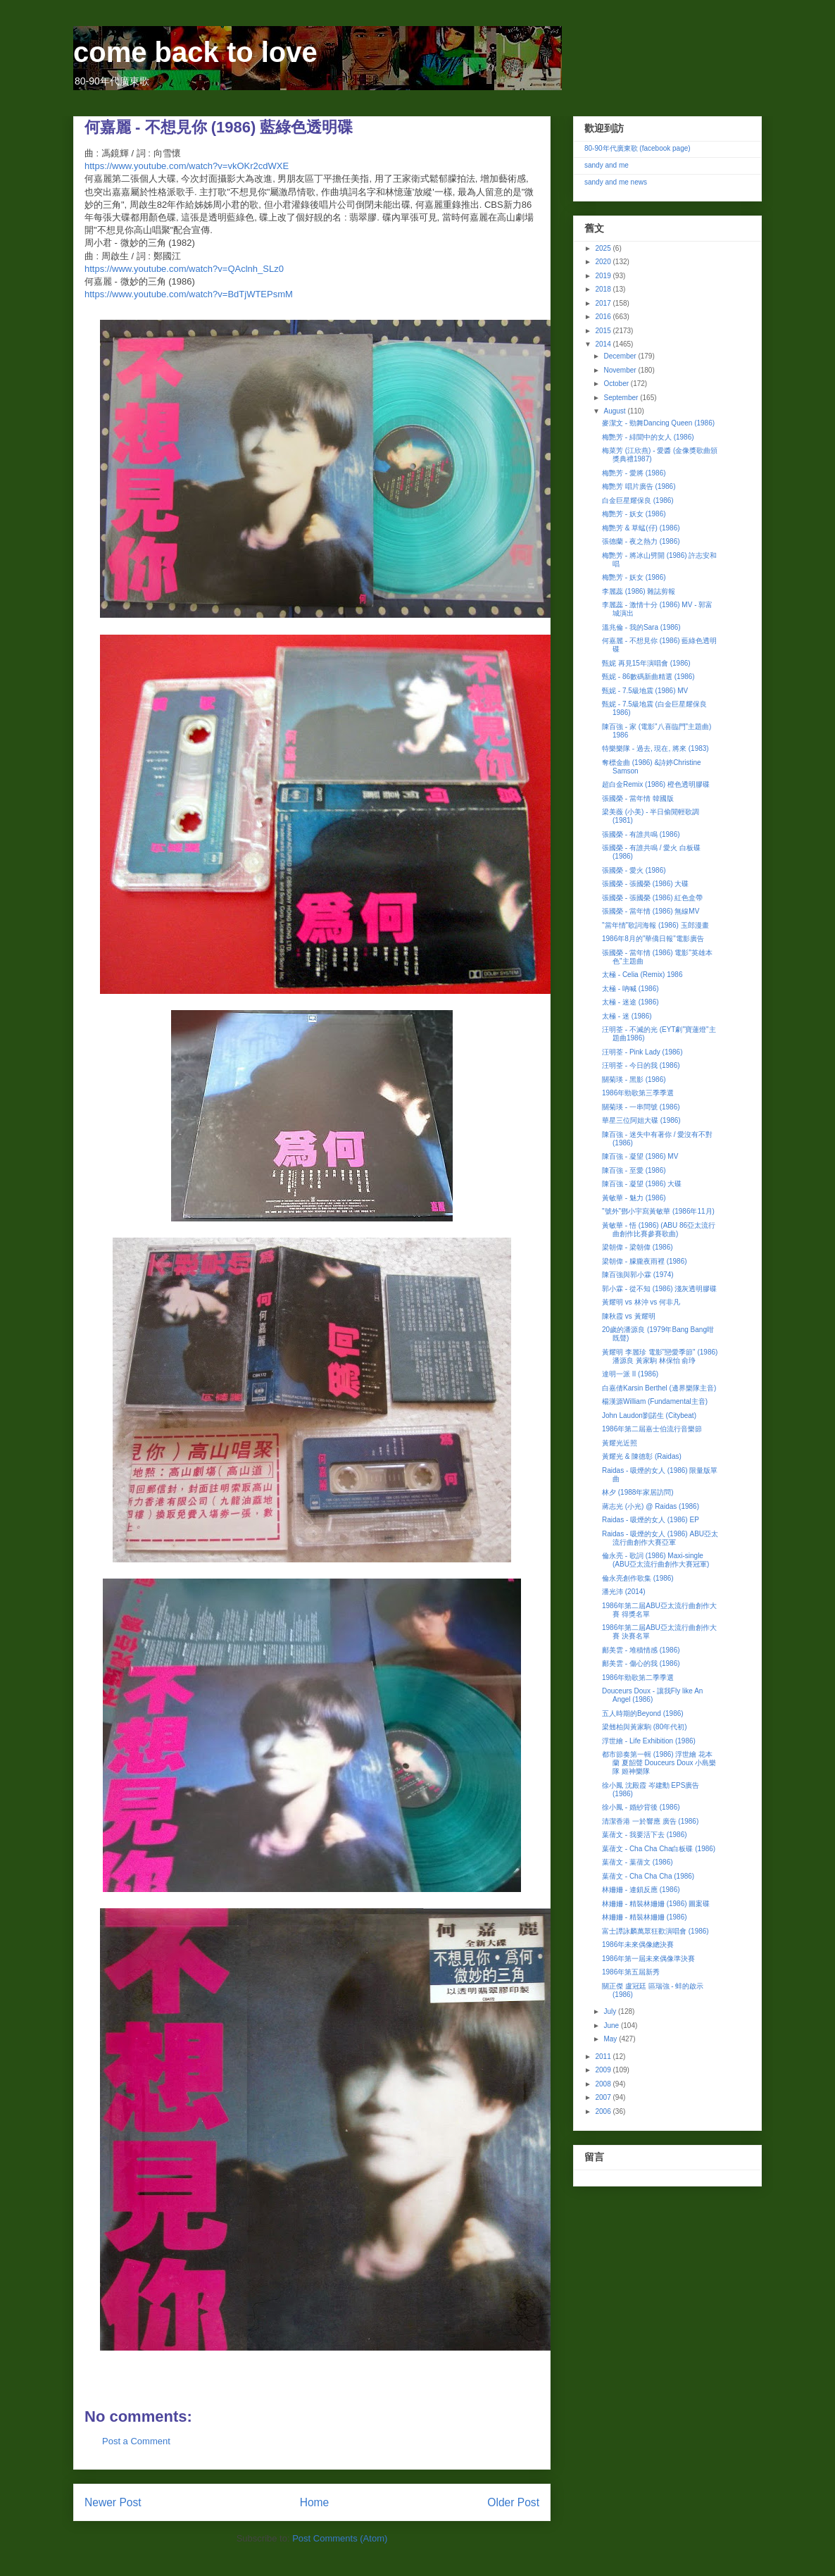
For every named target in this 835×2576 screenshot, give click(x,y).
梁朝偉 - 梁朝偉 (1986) (637, 1247)
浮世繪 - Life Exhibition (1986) (649, 1741)
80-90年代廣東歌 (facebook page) (637, 148)
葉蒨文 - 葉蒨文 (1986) (637, 1862)
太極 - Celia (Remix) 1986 (642, 974)
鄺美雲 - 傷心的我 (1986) (641, 1663)
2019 (604, 276)
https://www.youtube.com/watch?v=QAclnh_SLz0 (184, 268)
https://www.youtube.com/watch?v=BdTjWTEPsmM (188, 294)
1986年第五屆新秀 (631, 1972)
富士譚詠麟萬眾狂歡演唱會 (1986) (655, 1931)
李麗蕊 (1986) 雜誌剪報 (638, 591)
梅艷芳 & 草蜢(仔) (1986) (641, 528)
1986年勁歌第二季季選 (638, 1677)
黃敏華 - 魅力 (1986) (634, 1198)
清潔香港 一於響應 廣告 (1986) (650, 1821)
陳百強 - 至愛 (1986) (634, 1170)
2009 (604, 2070)
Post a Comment (136, 2441)
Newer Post (113, 2502)
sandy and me (606, 165)
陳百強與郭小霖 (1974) (638, 1274)
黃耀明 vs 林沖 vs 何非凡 (641, 1302)
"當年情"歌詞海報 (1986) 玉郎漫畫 (655, 925)
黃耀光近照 (619, 1443)
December (620, 356)
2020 (604, 262)
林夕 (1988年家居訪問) (638, 1492)
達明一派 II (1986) (630, 1374)
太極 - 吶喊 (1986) (630, 989)
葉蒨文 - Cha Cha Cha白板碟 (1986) (658, 1849)
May (611, 2039)
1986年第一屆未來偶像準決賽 (648, 1958)
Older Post (513, 2502)
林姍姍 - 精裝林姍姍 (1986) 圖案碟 (656, 1904)
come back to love (195, 52)
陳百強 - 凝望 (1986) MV (640, 1156)
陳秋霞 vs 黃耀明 (628, 1316)
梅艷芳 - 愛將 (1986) (634, 473)
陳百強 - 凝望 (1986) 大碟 (642, 1184)
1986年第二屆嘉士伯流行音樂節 (652, 1429)
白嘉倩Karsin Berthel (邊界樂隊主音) (659, 1388)
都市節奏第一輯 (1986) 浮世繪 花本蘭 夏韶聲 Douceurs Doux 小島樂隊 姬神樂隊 (659, 1762)
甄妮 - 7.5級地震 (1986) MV (645, 691)
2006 (604, 2111)
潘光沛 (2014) (624, 1591)
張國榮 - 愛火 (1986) (634, 870)
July (610, 2011)
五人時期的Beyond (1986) (643, 1713)
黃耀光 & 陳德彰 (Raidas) (642, 1456)
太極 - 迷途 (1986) (630, 1002)
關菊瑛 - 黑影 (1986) (634, 1079)
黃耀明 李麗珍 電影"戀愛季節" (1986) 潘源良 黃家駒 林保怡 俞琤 (659, 1356)
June (611, 2025)
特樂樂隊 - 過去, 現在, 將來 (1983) (655, 748)
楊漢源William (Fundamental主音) (655, 1401)
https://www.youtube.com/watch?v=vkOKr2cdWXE (186, 166)
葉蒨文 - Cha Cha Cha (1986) (648, 1876)
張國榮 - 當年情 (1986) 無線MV (650, 911)
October (616, 383)
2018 (604, 289)
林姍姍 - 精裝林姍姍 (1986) (644, 1917)
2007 (604, 2097)
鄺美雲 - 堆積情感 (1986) (641, 1650)
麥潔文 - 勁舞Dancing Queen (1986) (658, 423)
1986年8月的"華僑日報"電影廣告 (653, 938)
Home (314, 2502)
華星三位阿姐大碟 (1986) (641, 1120)
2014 (604, 344)
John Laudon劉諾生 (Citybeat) (649, 1415)
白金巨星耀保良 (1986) (638, 500)
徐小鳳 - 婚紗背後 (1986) (641, 1807)
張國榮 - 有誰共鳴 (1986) (641, 834)
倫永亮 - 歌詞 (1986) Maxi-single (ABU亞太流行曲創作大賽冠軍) (655, 1560)
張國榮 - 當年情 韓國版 (638, 798)
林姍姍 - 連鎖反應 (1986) (641, 1889)
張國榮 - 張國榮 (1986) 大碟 (645, 884)
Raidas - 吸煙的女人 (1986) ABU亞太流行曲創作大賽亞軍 (660, 1538)
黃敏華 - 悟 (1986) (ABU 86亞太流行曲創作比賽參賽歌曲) (658, 1229)
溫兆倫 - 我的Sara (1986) (641, 627)
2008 (604, 2084)
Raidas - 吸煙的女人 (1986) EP (650, 1520)
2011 (604, 2056)
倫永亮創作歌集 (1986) (638, 1578)
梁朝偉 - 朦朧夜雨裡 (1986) (644, 1261)
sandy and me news (615, 182)
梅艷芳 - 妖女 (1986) (634, 514)
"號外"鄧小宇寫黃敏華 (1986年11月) (658, 1211)
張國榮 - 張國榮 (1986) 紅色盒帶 (652, 898)
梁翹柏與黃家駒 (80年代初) (644, 1727)
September (621, 398)
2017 (604, 303)
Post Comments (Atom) (339, 2538)
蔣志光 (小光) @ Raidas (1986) (650, 1506)
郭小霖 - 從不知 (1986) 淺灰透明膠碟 (659, 1289)
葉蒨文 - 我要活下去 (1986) (644, 1834)
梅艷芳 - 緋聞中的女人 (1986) (648, 437)
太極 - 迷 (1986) (627, 1016)
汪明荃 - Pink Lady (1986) (642, 1052)
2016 (604, 317)
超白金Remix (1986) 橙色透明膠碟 (656, 784)
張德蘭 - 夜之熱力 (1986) (641, 541)
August (615, 411)
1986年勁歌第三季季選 (638, 1093)
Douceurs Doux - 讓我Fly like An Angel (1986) (652, 1695)
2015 (604, 331)
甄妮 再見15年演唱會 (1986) (646, 663)
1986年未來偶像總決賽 (638, 1944)
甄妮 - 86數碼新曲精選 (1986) (648, 676)
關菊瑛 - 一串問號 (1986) (641, 1107)
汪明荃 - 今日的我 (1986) (641, 1065)
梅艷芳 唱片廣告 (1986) (638, 486)
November (620, 370)
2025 (604, 248)
